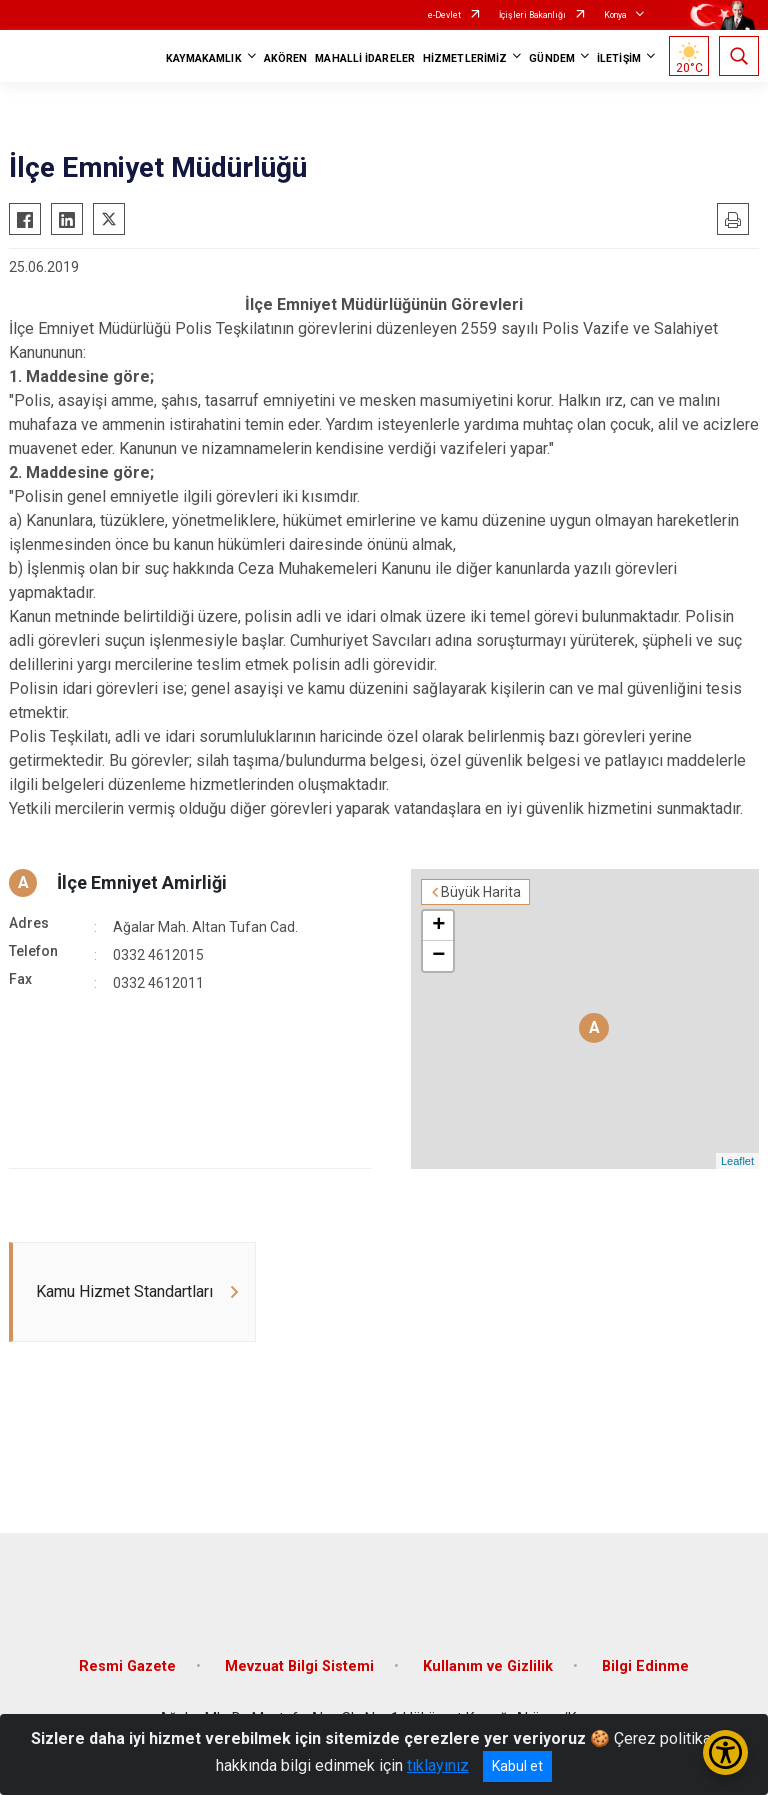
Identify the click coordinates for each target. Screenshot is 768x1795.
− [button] (438, 956)
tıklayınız (438, 1765)
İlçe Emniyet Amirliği (142, 882)
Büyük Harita (481, 892)
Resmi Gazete (127, 1666)
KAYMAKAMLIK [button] (204, 58)
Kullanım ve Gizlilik (488, 1666)
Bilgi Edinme (645, 1666)
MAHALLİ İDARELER (365, 58)
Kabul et (517, 1766)
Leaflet (737, 1161)
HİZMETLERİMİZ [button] (465, 58)
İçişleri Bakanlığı (532, 15)
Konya (615, 15)
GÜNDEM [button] (552, 58)
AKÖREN (286, 58)
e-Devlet (444, 15)
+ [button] (438, 926)
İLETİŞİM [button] (619, 58)
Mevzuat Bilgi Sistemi (299, 1666)
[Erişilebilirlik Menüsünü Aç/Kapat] (725, 1752)
